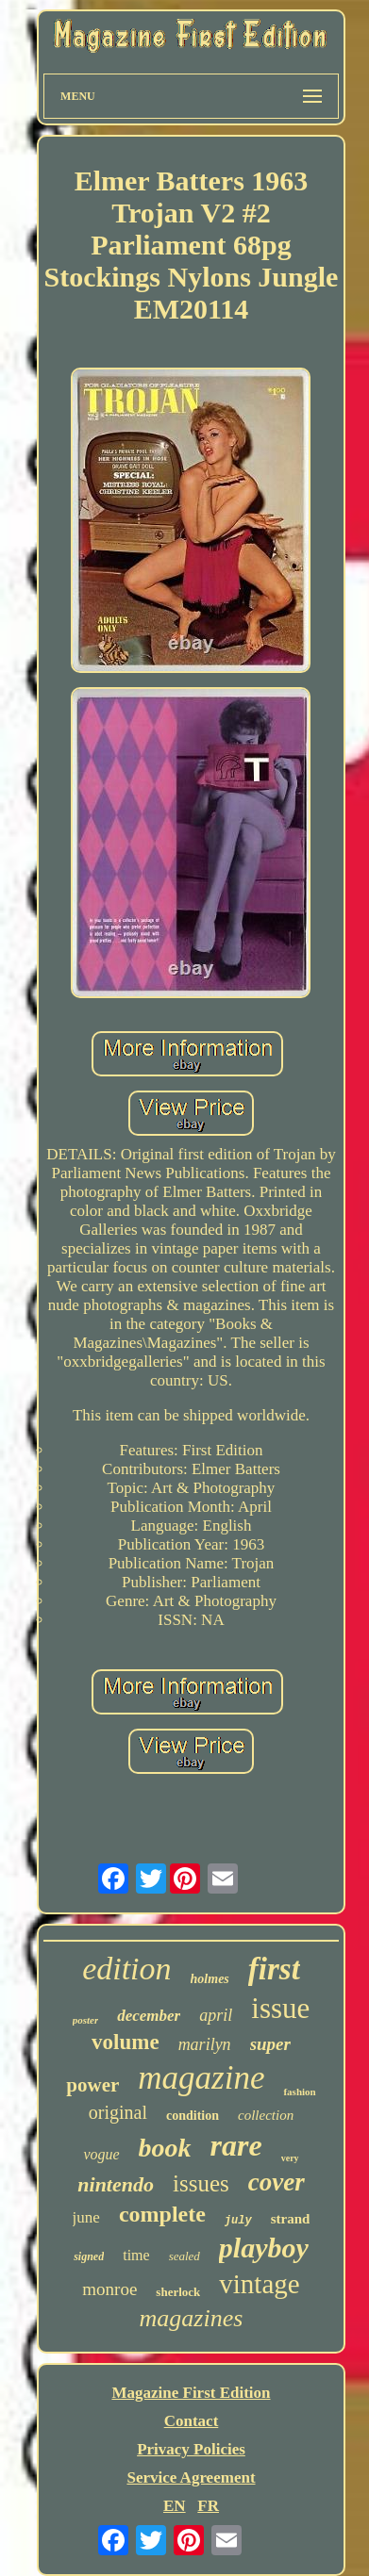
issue (280, 2008)
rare (236, 2145)
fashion (299, 2091)
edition (126, 1968)
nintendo (115, 2184)
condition (192, 2115)
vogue (101, 2154)
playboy (264, 2247)
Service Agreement (190, 2477)
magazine (201, 2077)
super (270, 2044)
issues (201, 2183)
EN (174, 2506)
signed (89, 2256)
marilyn (204, 2044)
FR (208, 2506)
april (215, 2015)
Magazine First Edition (190, 2393)
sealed (184, 2256)
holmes (210, 1979)
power (92, 2085)
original (118, 2112)
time (136, 2255)
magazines (191, 2318)
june (86, 2217)
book (165, 2147)
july (238, 2220)
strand (290, 2218)
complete (162, 2214)
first (274, 1969)
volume (125, 2042)
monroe (109, 2289)
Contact (191, 2421)
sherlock (178, 2292)
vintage (259, 2284)
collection (266, 2115)
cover (276, 2182)
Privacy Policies (191, 2449)
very (290, 2158)
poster (86, 2020)
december (148, 2016)
